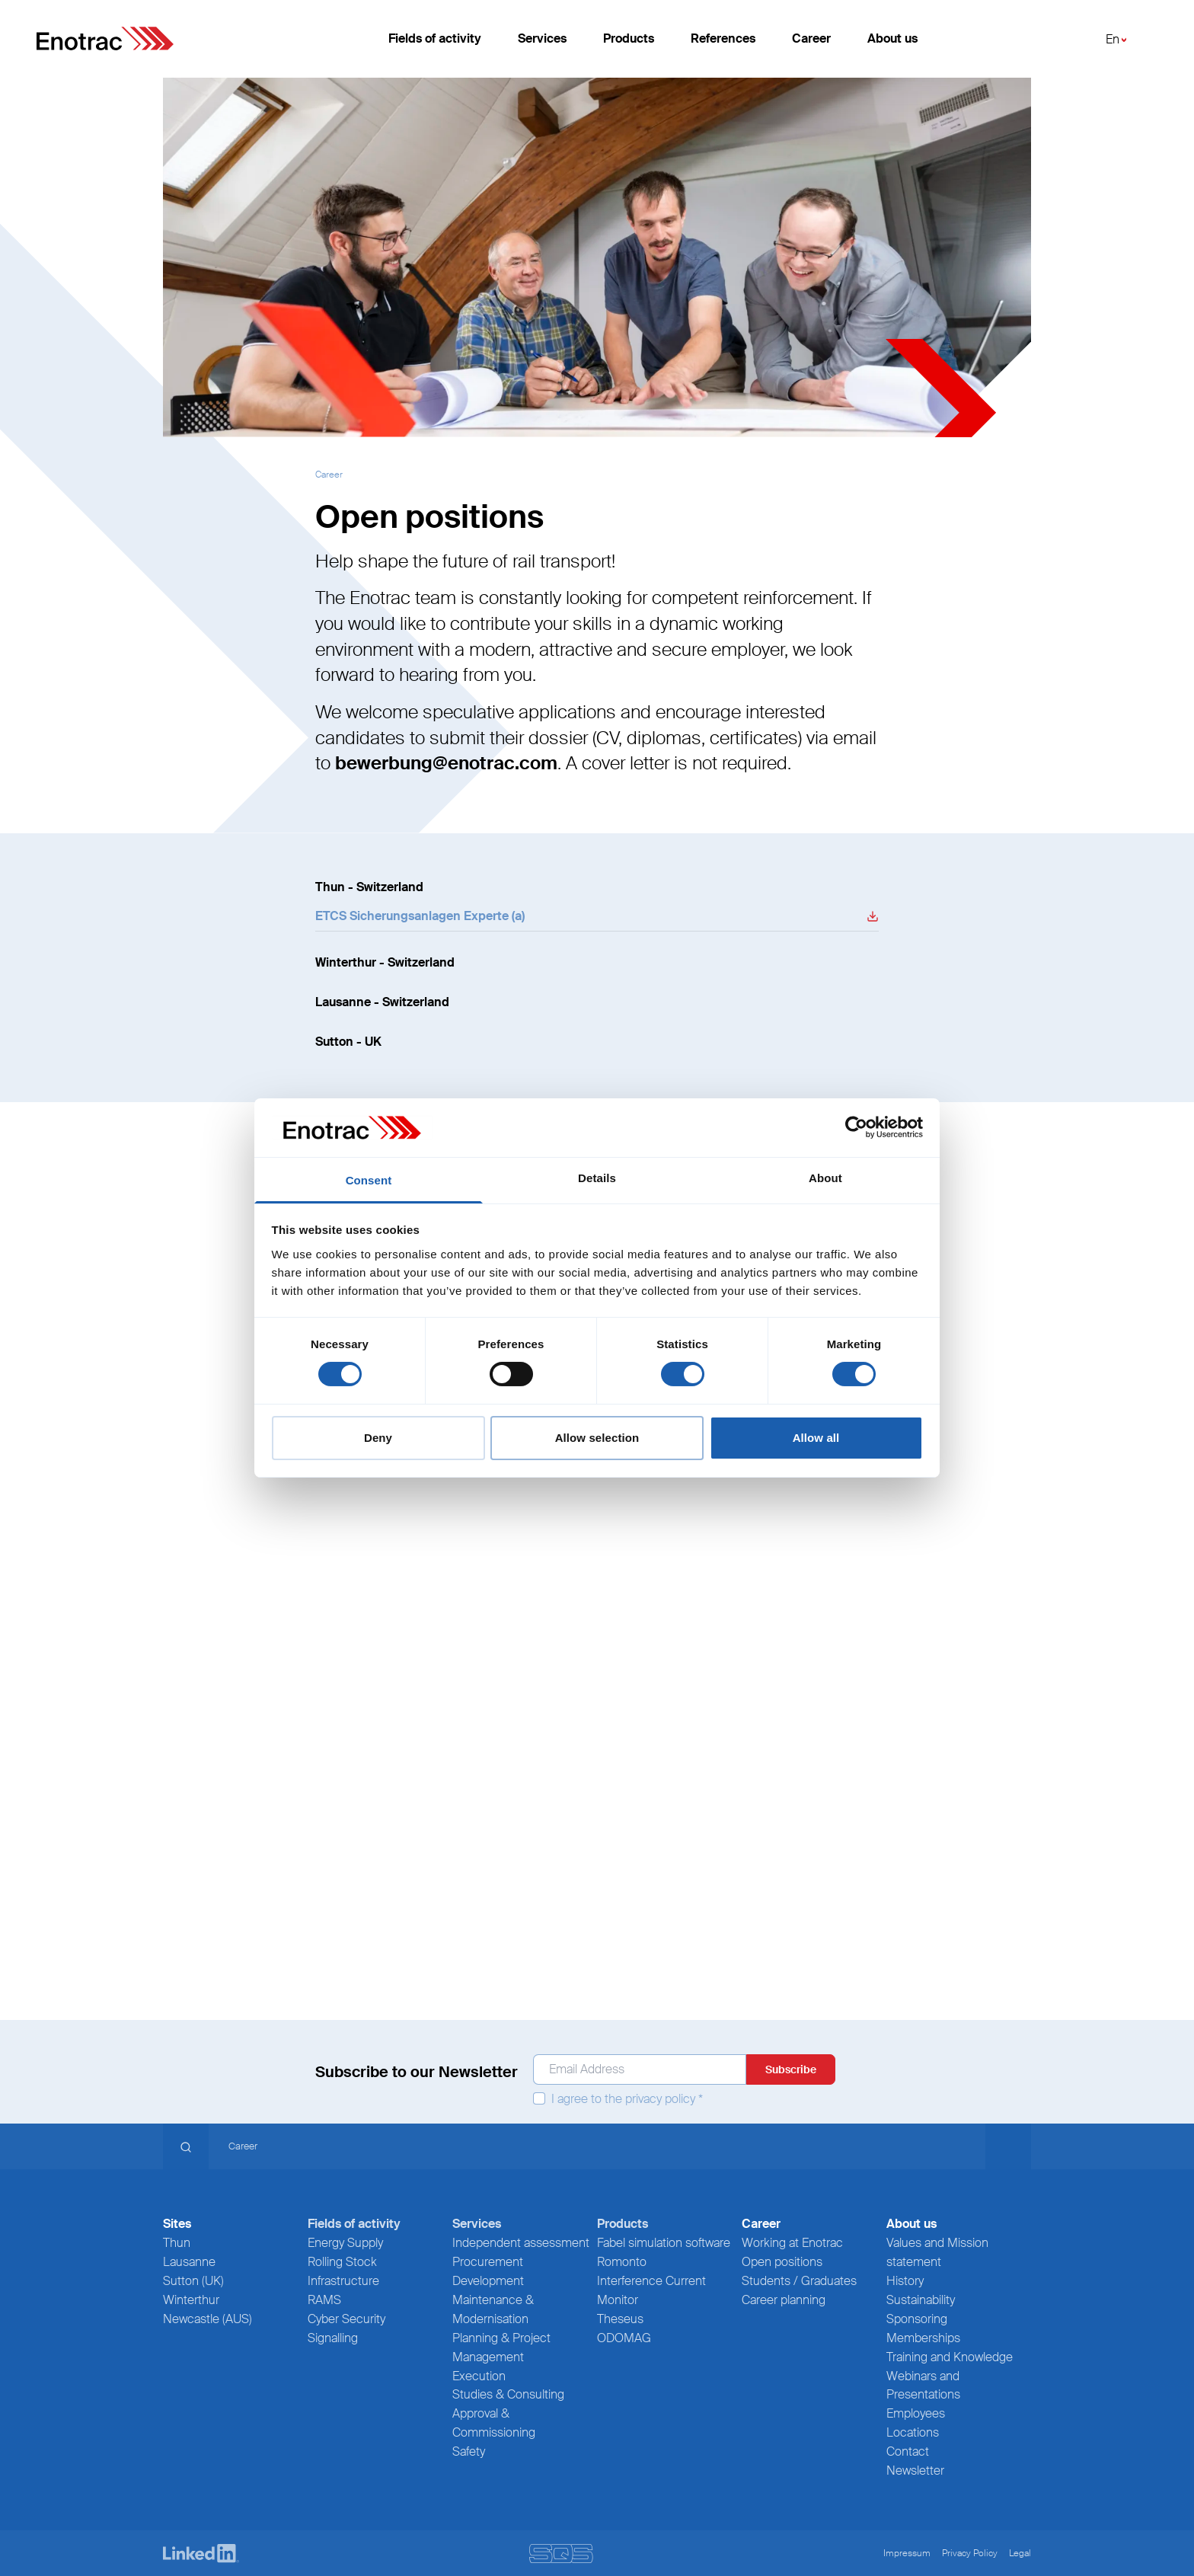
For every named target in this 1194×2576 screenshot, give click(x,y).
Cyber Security (346, 2319)
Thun (176, 2243)
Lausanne (189, 2262)
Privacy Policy (970, 2553)
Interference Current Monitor (651, 2290)
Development (488, 2281)
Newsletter (915, 2471)
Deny (378, 1437)
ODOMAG (624, 2338)
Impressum (907, 2553)
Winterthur (191, 2300)
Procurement (487, 2262)
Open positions (782, 2262)
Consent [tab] (369, 1180)
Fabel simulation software (663, 2243)
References (723, 45)
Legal (1020, 2553)
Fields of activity (434, 45)
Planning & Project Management (501, 2347)
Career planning (783, 2300)
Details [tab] (597, 1177)
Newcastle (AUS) (207, 2319)
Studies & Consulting (508, 2394)
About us (892, 45)
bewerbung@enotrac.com (446, 763)
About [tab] (825, 1177)
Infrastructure (343, 2281)
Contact (907, 2451)
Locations (912, 2432)
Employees (915, 2413)
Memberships (923, 2338)
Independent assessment (520, 2243)
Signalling (333, 2338)
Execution (479, 2376)
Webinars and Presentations (923, 2385)
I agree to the (618, 2099)
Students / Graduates (799, 2281)
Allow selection (597, 1437)
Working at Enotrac (792, 2243)
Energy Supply (345, 2243)
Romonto (621, 2262)
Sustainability (920, 2300)
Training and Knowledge (949, 2357)
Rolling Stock (342, 2262)
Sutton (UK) (193, 2281)
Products (628, 45)
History (905, 2281)
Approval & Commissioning (493, 2422)
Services (542, 45)
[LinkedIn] (201, 2553)
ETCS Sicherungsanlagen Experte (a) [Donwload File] (420, 916)
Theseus (620, 2319)
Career (811, 45)
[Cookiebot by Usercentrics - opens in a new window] (856, 1127)
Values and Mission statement (937, 2252)
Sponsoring (916, 2319)
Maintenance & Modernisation (493, 2309)
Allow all (816, 1437)
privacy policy (660, 2099)
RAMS (324, 2300)
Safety (468, 2451)
